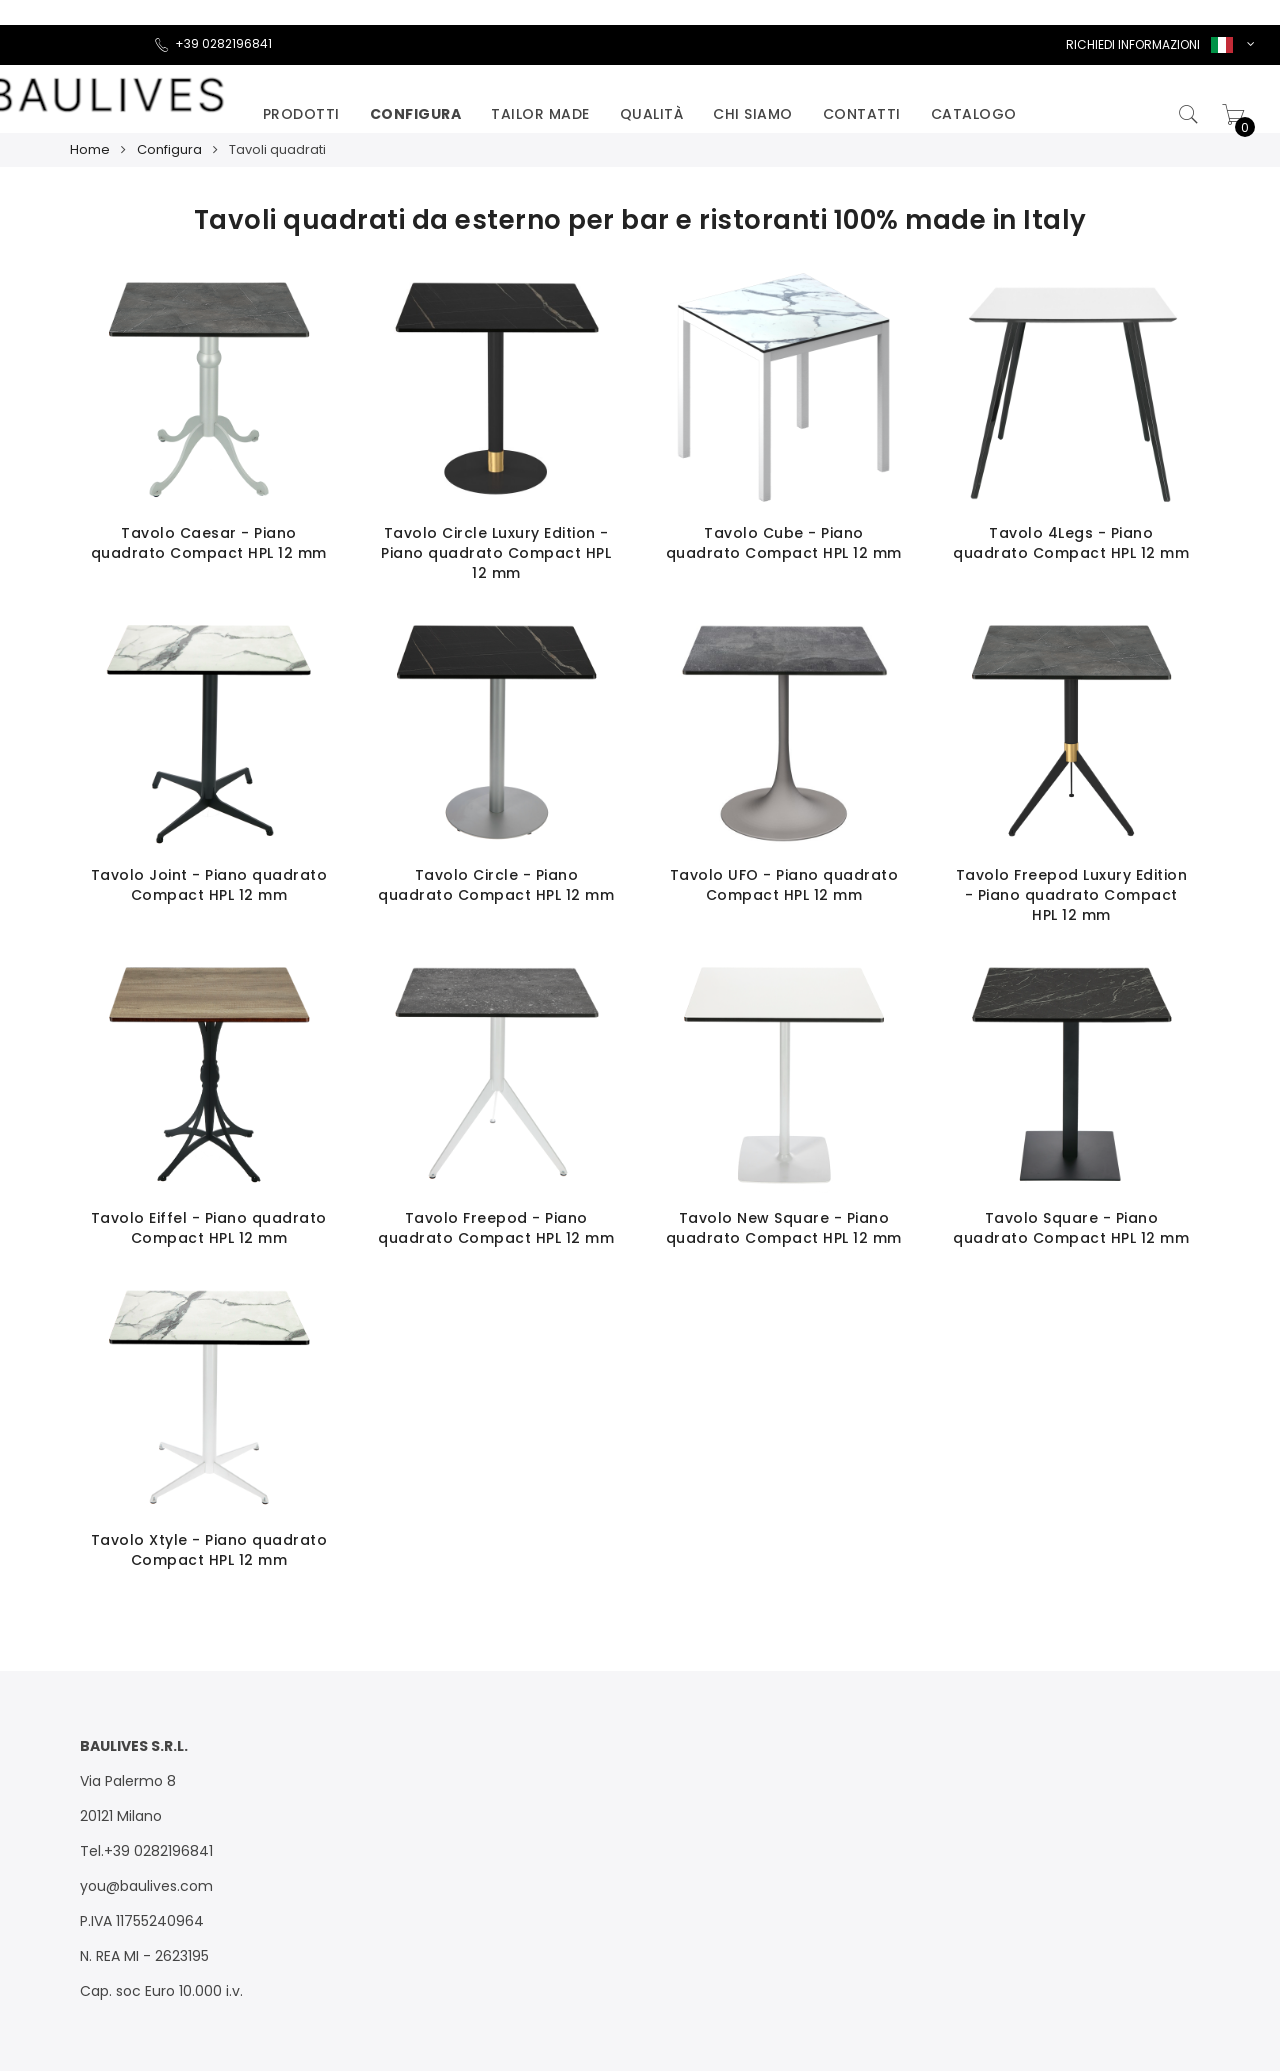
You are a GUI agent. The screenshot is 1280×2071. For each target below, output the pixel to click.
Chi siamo (753, 114)
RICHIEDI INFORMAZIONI (1133, 44)
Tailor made (540, 114)
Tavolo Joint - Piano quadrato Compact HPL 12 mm (209, 885)
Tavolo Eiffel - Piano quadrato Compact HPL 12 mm (209, 1228)
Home (90, 149)
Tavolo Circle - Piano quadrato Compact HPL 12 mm (496, 885)
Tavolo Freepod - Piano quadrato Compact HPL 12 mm (496, 1228)
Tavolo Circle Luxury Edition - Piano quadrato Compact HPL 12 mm (496, 553)
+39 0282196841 (213, 43)
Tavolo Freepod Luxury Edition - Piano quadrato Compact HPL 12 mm (1072, 895)
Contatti (862, 114)
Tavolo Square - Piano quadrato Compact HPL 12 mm (1071, 1228)
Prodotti (301, 114)
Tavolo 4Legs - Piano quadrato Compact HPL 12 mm (1071, 543)
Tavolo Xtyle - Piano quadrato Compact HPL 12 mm (209, 1550)
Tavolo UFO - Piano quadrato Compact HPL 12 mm (784, 885)
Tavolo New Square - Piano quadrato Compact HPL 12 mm (784, 1228)
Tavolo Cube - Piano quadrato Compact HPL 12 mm (784, 543)
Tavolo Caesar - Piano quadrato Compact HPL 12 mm (209, 543)
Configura (416, 114)
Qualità (652, 114)
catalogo (974, 114)
